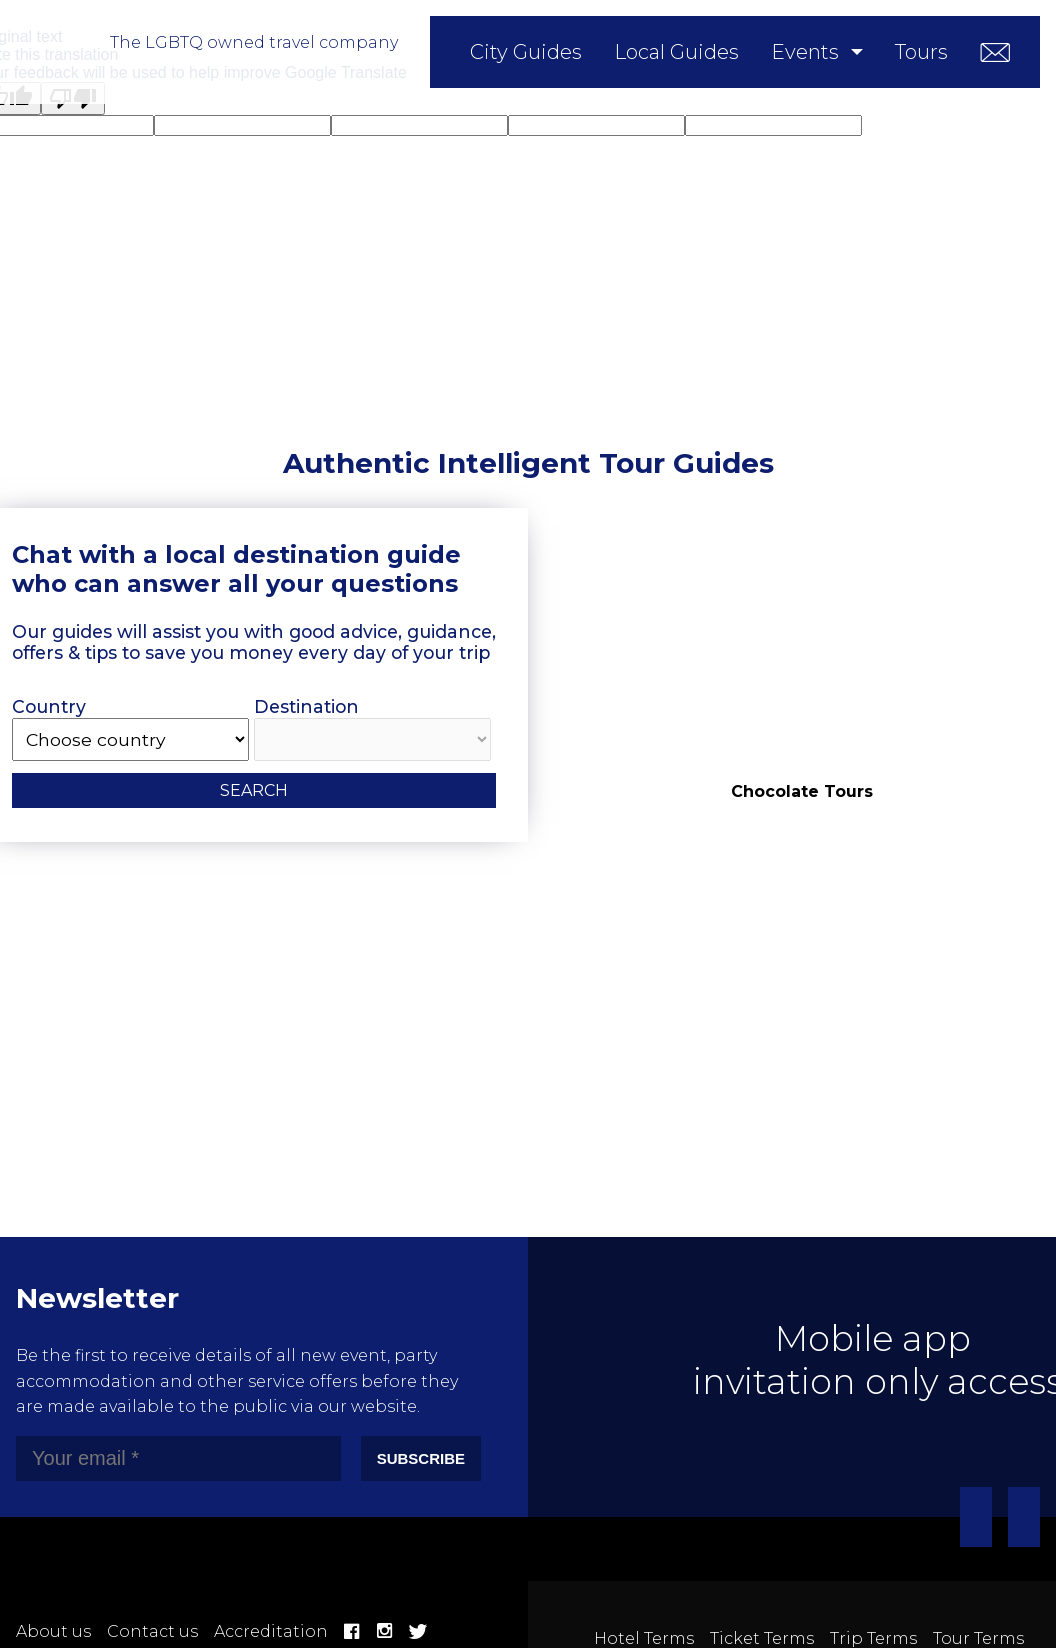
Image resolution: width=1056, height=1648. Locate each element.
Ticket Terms (762, 1638)
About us (53, 1631)
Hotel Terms (644, 1638)
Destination (372, 728)
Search (254, 790)
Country (130, 728)
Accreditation (271, 1631)
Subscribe (421, 1458)
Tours (921, 52)
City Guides (526, 52)
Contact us (152, 1631)
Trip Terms (873, 1638)
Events (805, 52)
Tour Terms (978, 1638)
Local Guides (676, 52)
